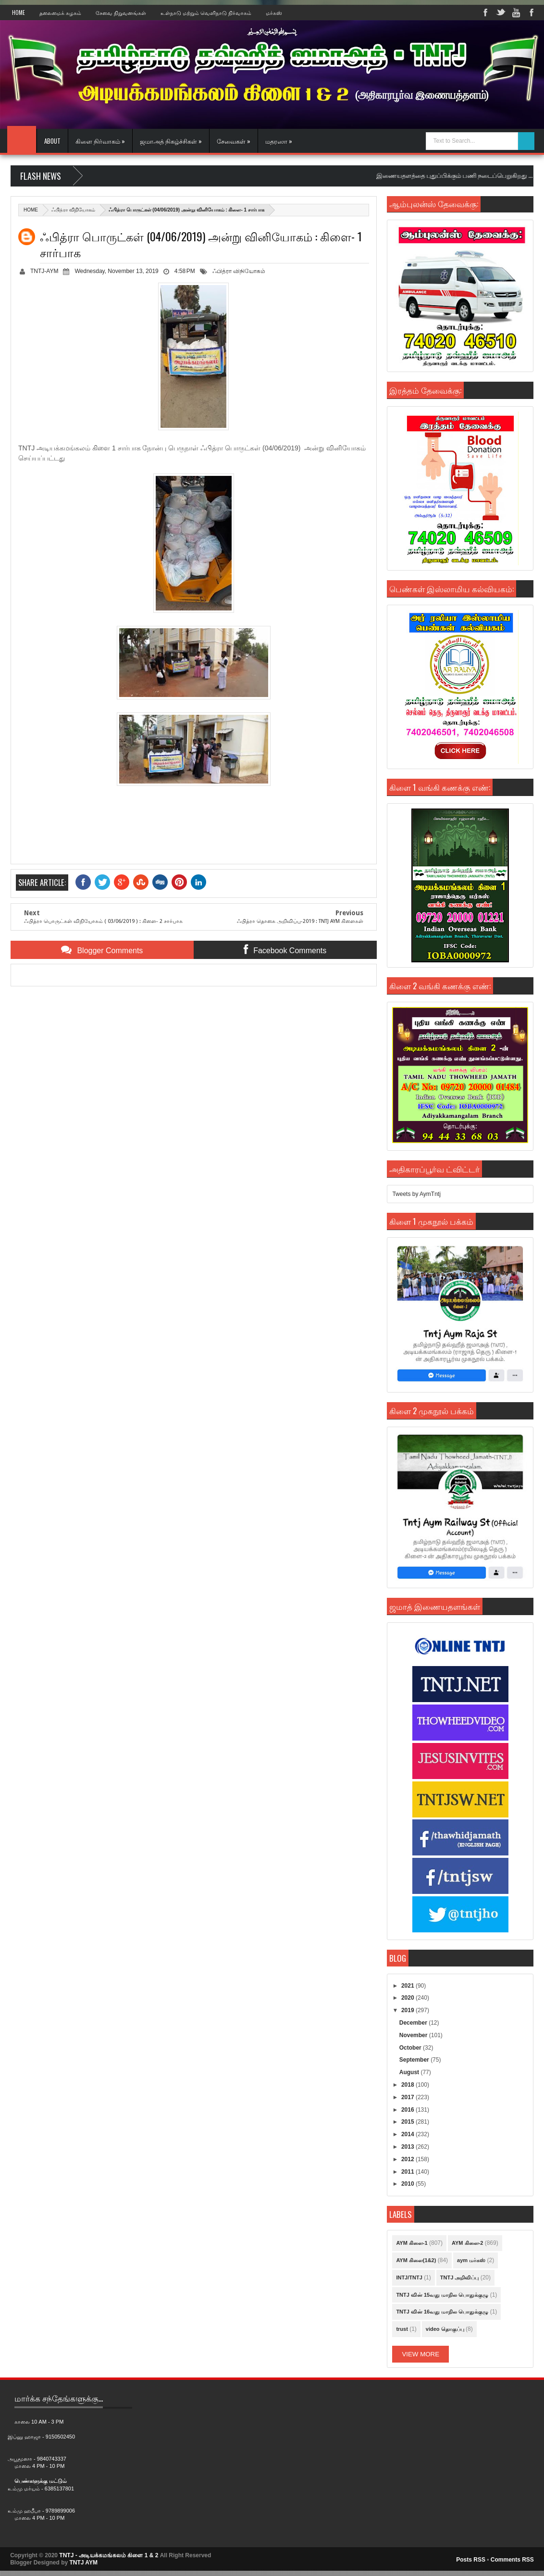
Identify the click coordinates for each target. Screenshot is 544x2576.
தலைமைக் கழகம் (60, 12)
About (52, 141)
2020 (408, 1997)
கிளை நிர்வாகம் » (100, 141)
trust (402, 2329)
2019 (408, 2010)
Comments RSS (512, 2559)
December (414, 2022)
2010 (408, 2183)
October (411, 2047)
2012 (408, 2159)
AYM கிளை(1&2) (416, 2260)
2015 (408, 2121)
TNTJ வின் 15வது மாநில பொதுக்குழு (442, 2295)
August (410, 2072)
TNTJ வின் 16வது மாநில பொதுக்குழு (442, 2312)
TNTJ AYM (83, 2562)
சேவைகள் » (233, 141)
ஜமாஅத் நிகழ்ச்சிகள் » (171, 141)
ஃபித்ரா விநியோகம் (73, 209)
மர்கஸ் (274, 12)
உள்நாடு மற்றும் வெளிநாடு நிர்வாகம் (206, 12)
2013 (408, 2146)
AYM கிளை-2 (467, 2243)
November (414, 2035)
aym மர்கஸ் (471, 2260)
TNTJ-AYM (44, 271)
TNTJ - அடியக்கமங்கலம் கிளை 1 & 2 (108, 2555)
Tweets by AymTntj (416, 1194)
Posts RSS (470, 2559)
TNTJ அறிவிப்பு (459, 2277)
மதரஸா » (278, 141)
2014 (408, 2134)
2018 (408, 2084)
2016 (408, 2109)
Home (18, 12)
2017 (408, 2097)
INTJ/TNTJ (409, 2277)
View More (420, 2354)
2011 (408, 2171)
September (415, 2059)
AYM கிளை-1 (411, 2243)
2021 (408, 1985)
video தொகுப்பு (445, 2329)
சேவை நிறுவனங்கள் (121, 12)
